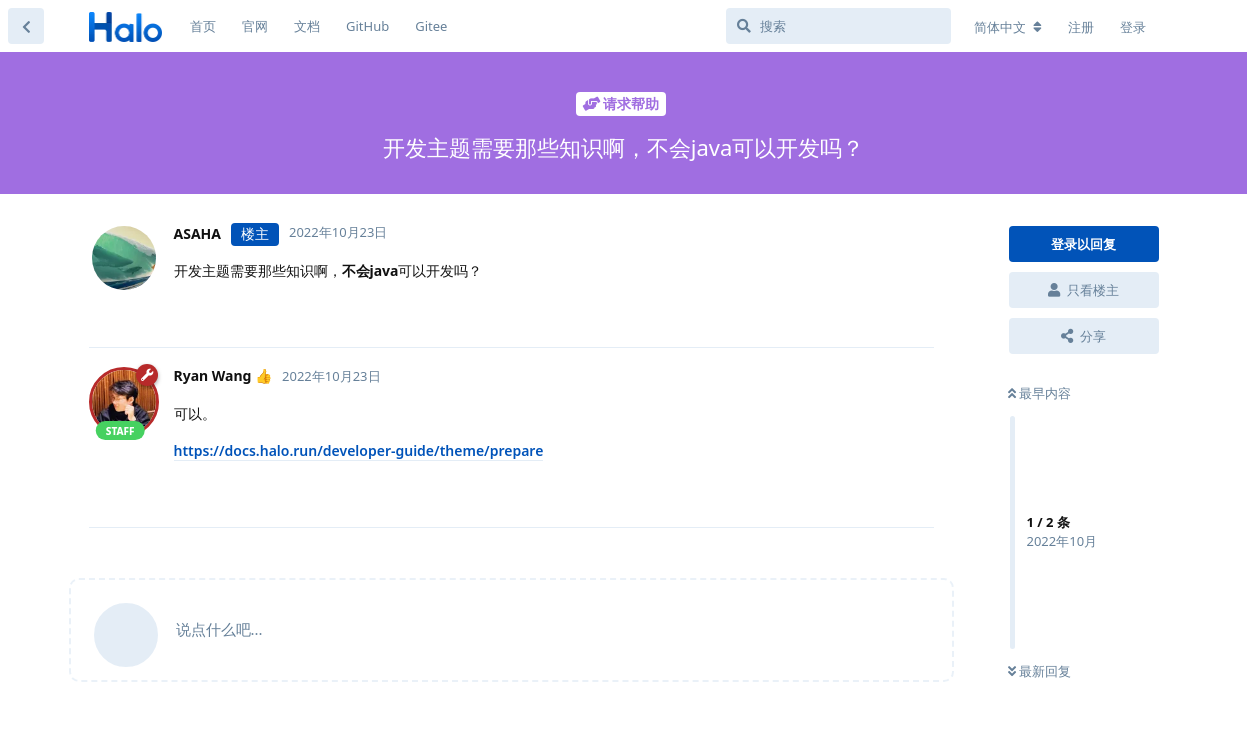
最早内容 (1039, 393)
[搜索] (838, 26)
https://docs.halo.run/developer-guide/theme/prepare (359, 450)
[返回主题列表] (26, 26)
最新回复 (1039, 671)
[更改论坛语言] (1008, 27)
